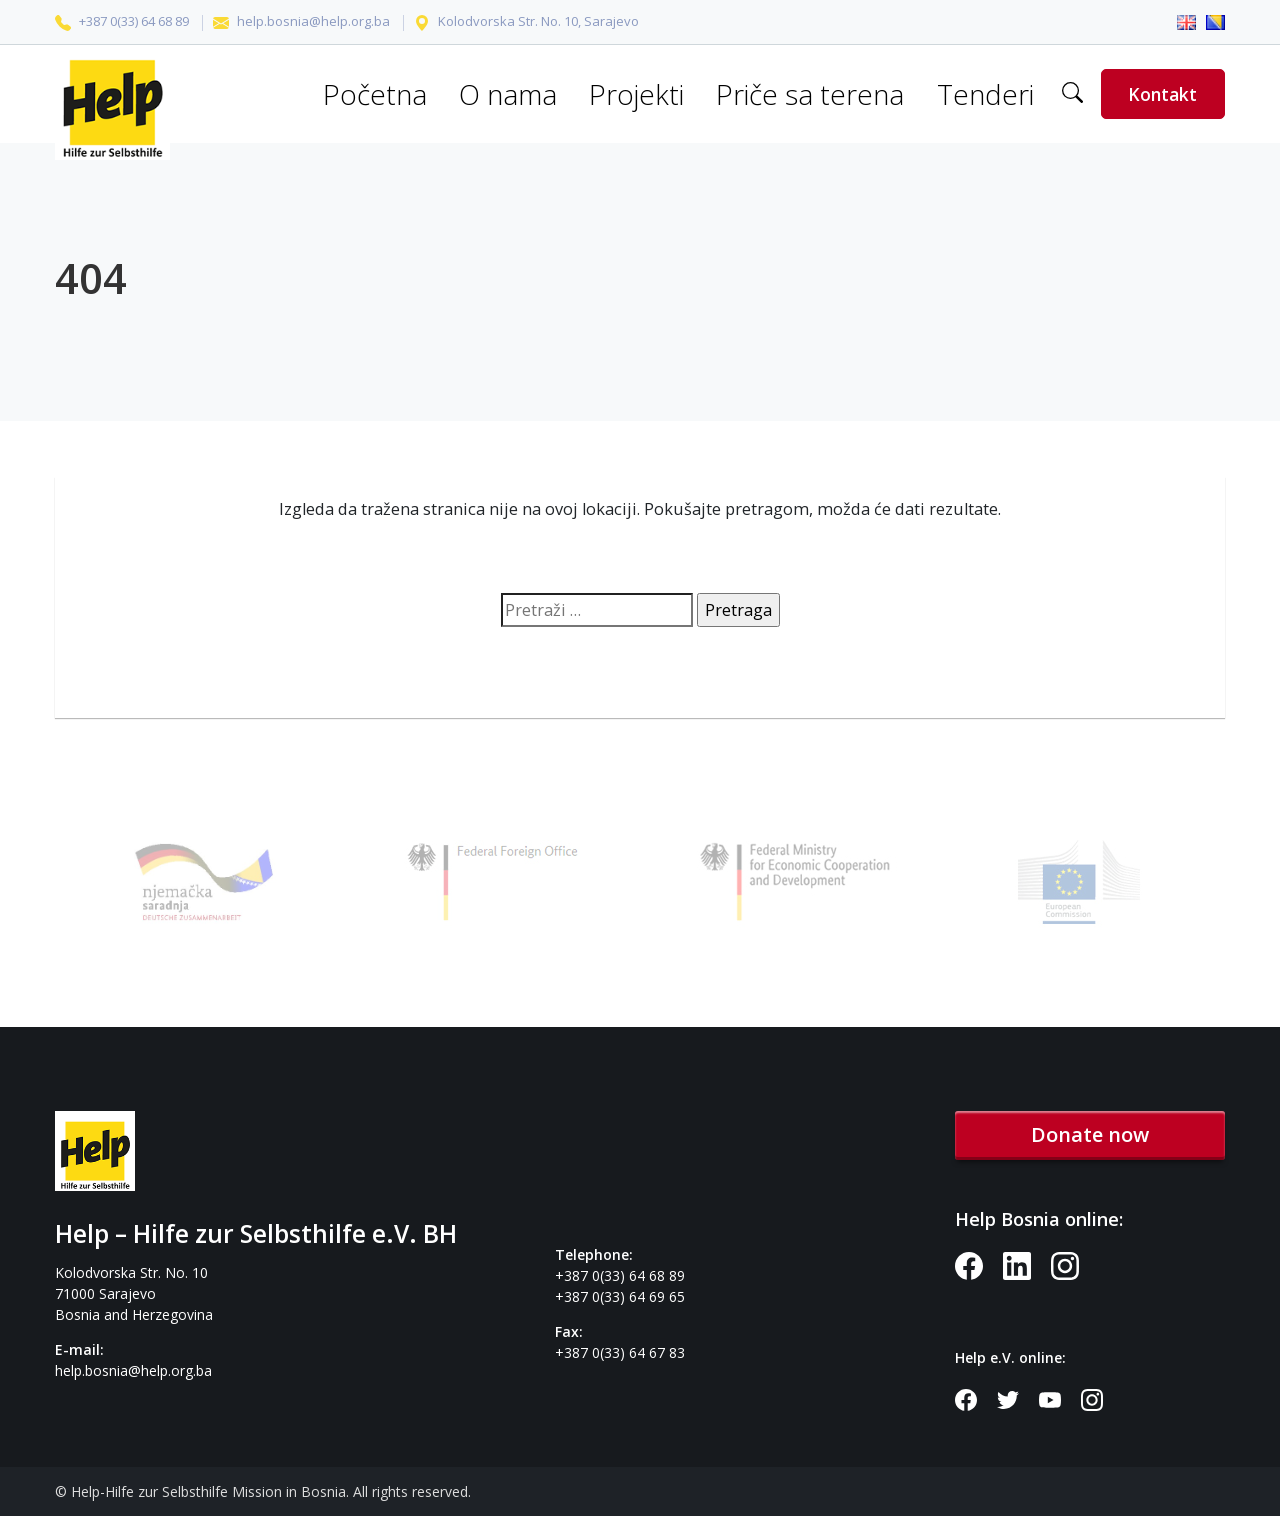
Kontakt (1162, 94)
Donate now (1090, 1134)
